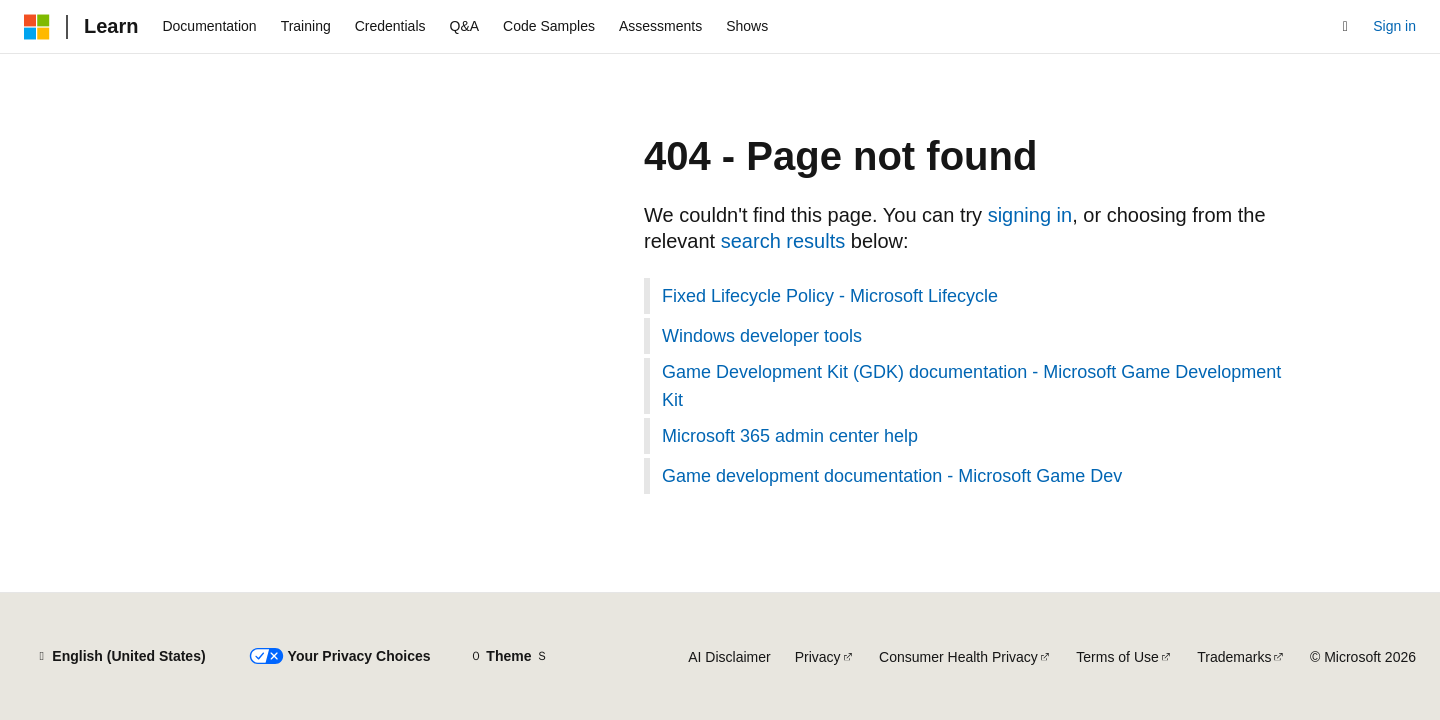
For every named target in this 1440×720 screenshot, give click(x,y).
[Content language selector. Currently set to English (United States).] (120, 657)
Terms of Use (1117, 657)
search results (783, 241)
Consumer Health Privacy (958, 657)
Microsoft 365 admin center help (790, 436)
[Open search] (1345, 27)
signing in (1030, 215)
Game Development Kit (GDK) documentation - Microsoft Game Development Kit (971, 386)
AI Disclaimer (729, 657)
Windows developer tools (762, 336)
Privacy (818, 657)
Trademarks (1234, 657)
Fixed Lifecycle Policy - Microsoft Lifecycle (830, 296)
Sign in (1394, 26)
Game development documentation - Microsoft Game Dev (892, 476)
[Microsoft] (37, 27)
